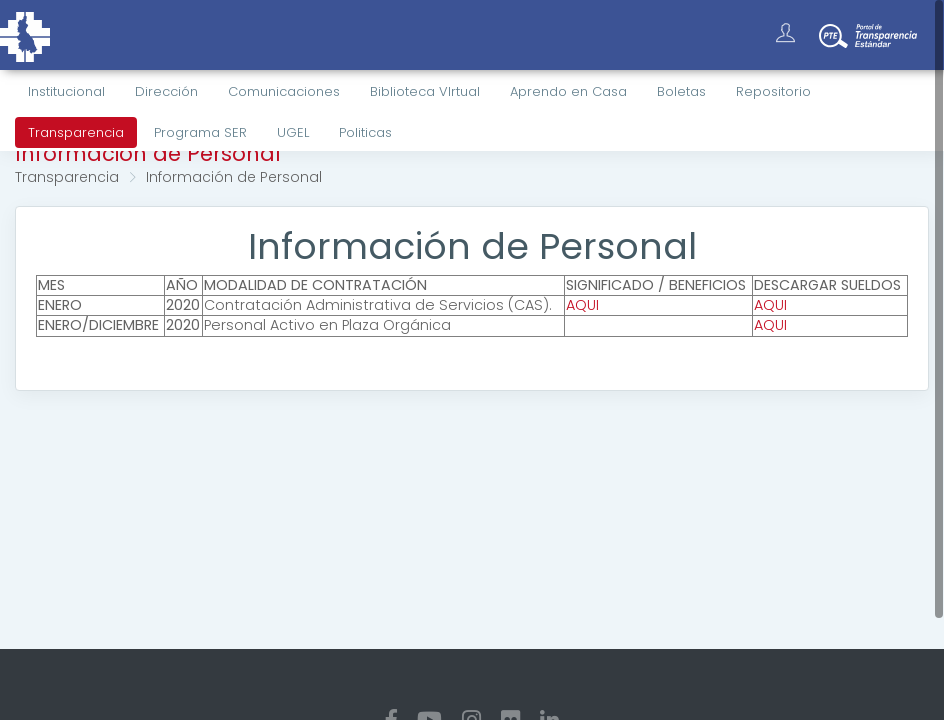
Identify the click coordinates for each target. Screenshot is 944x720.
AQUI (582, 305)
